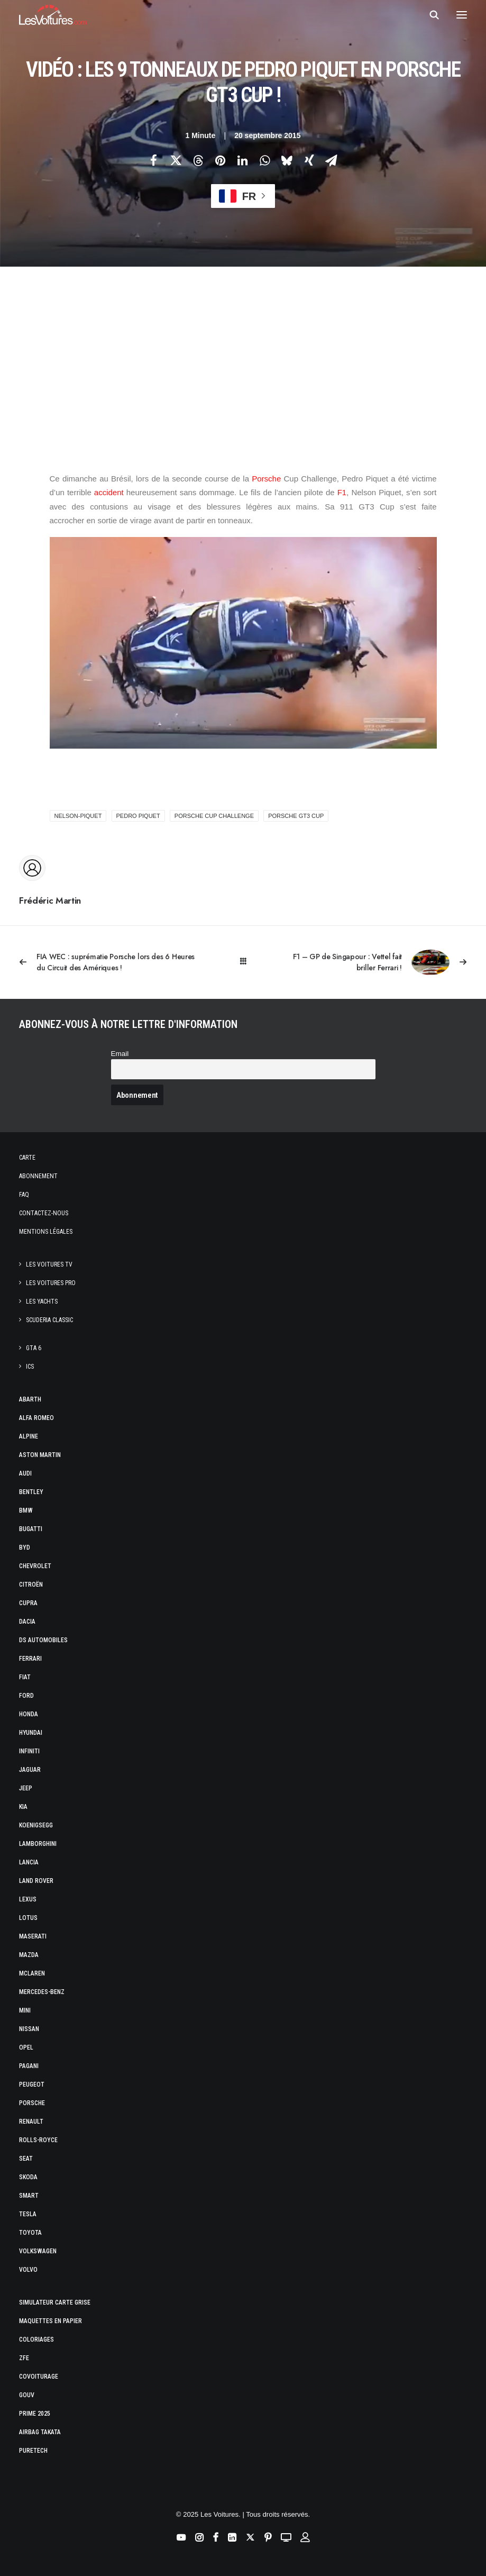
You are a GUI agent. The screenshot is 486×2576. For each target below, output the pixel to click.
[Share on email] (331, 160)
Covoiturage (38, 2376)
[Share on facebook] (153, 160)
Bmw (26, 1510)
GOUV (26, 2395)
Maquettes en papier (50, 2321)
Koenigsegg (36, 1825)
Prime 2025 (34, 2413)
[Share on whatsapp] (265, 160)
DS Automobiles (43, 1640)
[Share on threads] (198, 160)
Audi (25, 1473)
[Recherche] (429, 15)
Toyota (30, 2232)
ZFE (24, 2358)
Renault (31, 2121)
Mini (25, 2010)
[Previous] (108, 962)
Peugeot (31, 2084)
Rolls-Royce (38, 2140)
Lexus (27, 1899)
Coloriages (36, 2339)
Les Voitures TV (49, 1264)
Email (120, 1054)
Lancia (29, 1862)
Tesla (27, 2214)
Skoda (28, 2177)
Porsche (266, 478)
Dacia (27, 1621)
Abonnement (38, 1176)
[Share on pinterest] (220, 160)
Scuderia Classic (49, 1320)
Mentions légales (45, 1231)
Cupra (28, 1603)
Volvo (28, 2269)
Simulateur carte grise (54, 2302)
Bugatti (30, 1529)
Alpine (28, 1436)
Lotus (28, 1918)
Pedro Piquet (138, 816)
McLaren (32, 1973)
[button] (461, 15)
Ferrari (30, 1658)
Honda (28, 1714)
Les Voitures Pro (51, 1283)
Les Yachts (42, 1301)
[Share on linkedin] (242, 160)
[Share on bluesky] (287, 160)
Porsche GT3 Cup (296, 816)
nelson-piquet (78, 816)
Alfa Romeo (36, 1418)
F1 (342, 492)
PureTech (33, 2450)
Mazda (29, 1955)
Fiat (25, 1677)
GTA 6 (33, 1348)
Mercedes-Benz (42, 1992)
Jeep (25, 1788)
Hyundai (30, 1732)
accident (107, 492)
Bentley (31, 1492)
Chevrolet (35, 1566)
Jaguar (30, 1769)
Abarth (30, 1399)
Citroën (31, 1584)
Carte (27, 1157)
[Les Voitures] (52, 15)
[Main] (243, 961)
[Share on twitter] (176, 160)
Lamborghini (38, 1843)
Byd (24, 1547)
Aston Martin (40, 1455)
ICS (30, 1366)
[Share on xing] (309, 160)
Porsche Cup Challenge (214, 816)
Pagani (29, 2066)
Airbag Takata (40, 2432)
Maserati (33, 1936)
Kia (23, 1806)
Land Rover (36, 1881)
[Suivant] (377, 962)
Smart (29, 2195)
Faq (24, 1194)
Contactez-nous (43, 1213)
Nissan (29, 2029)
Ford (26, 1695)
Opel (26, 2047)
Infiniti (29, 1751)
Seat (26, 2158)
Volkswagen (38, 2251)
